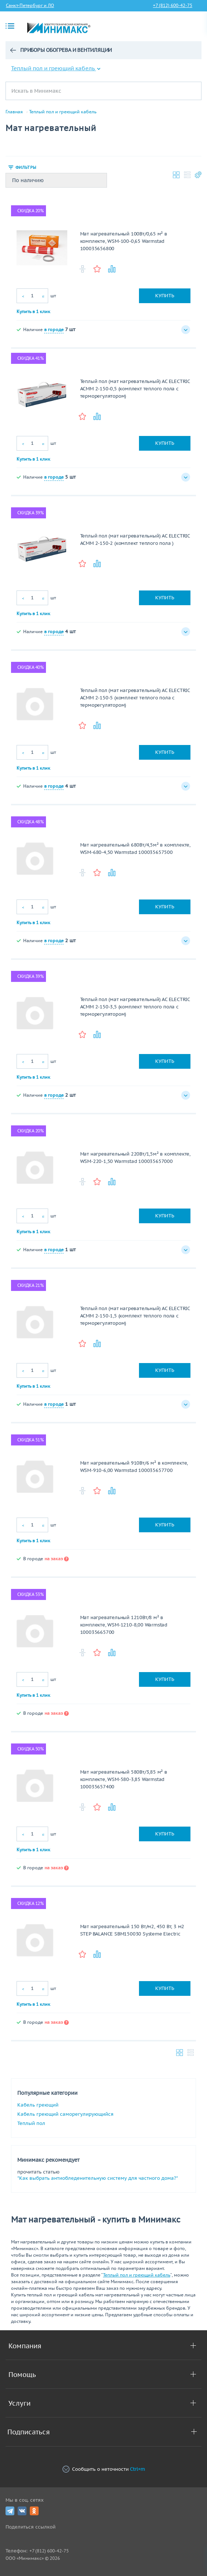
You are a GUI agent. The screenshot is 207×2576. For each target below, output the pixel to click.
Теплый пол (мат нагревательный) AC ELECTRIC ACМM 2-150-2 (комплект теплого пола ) (135, 539)
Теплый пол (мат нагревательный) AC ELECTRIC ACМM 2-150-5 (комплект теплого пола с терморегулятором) (135, 697)
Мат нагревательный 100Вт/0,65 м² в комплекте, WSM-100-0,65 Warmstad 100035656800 (123, 241)
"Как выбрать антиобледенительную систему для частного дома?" (97, 2178)
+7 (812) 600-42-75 (172, 5)
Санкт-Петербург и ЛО (30, 5)
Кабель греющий (37, 2105)
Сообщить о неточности (104, 2469)
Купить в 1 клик (33, 311)
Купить (164, 295)
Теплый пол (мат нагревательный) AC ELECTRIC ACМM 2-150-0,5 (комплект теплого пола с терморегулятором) (135, 388)
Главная (14, 111)
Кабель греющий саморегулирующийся (65, 2114)
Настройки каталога (198, 174)
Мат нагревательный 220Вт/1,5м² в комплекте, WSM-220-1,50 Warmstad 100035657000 (135, 1157)
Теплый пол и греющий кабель (56, 68)
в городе (54, 329)
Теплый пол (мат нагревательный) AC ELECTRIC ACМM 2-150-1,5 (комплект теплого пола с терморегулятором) (135, 1315)
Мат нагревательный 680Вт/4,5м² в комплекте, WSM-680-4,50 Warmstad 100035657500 (135, 848)
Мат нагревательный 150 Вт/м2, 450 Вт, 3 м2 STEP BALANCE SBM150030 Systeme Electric (132, 1930)
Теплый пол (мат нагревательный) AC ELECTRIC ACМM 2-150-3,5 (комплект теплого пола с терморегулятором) (135, 1006)
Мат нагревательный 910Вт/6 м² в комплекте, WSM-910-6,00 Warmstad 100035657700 (134, 1466)
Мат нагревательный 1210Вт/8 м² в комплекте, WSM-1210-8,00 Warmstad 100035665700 (123, 1624)
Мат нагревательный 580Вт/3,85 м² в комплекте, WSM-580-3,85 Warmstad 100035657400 (123, 1779)
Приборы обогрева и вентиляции (66, 50)
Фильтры (25, 167)
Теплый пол (31, 2123)
